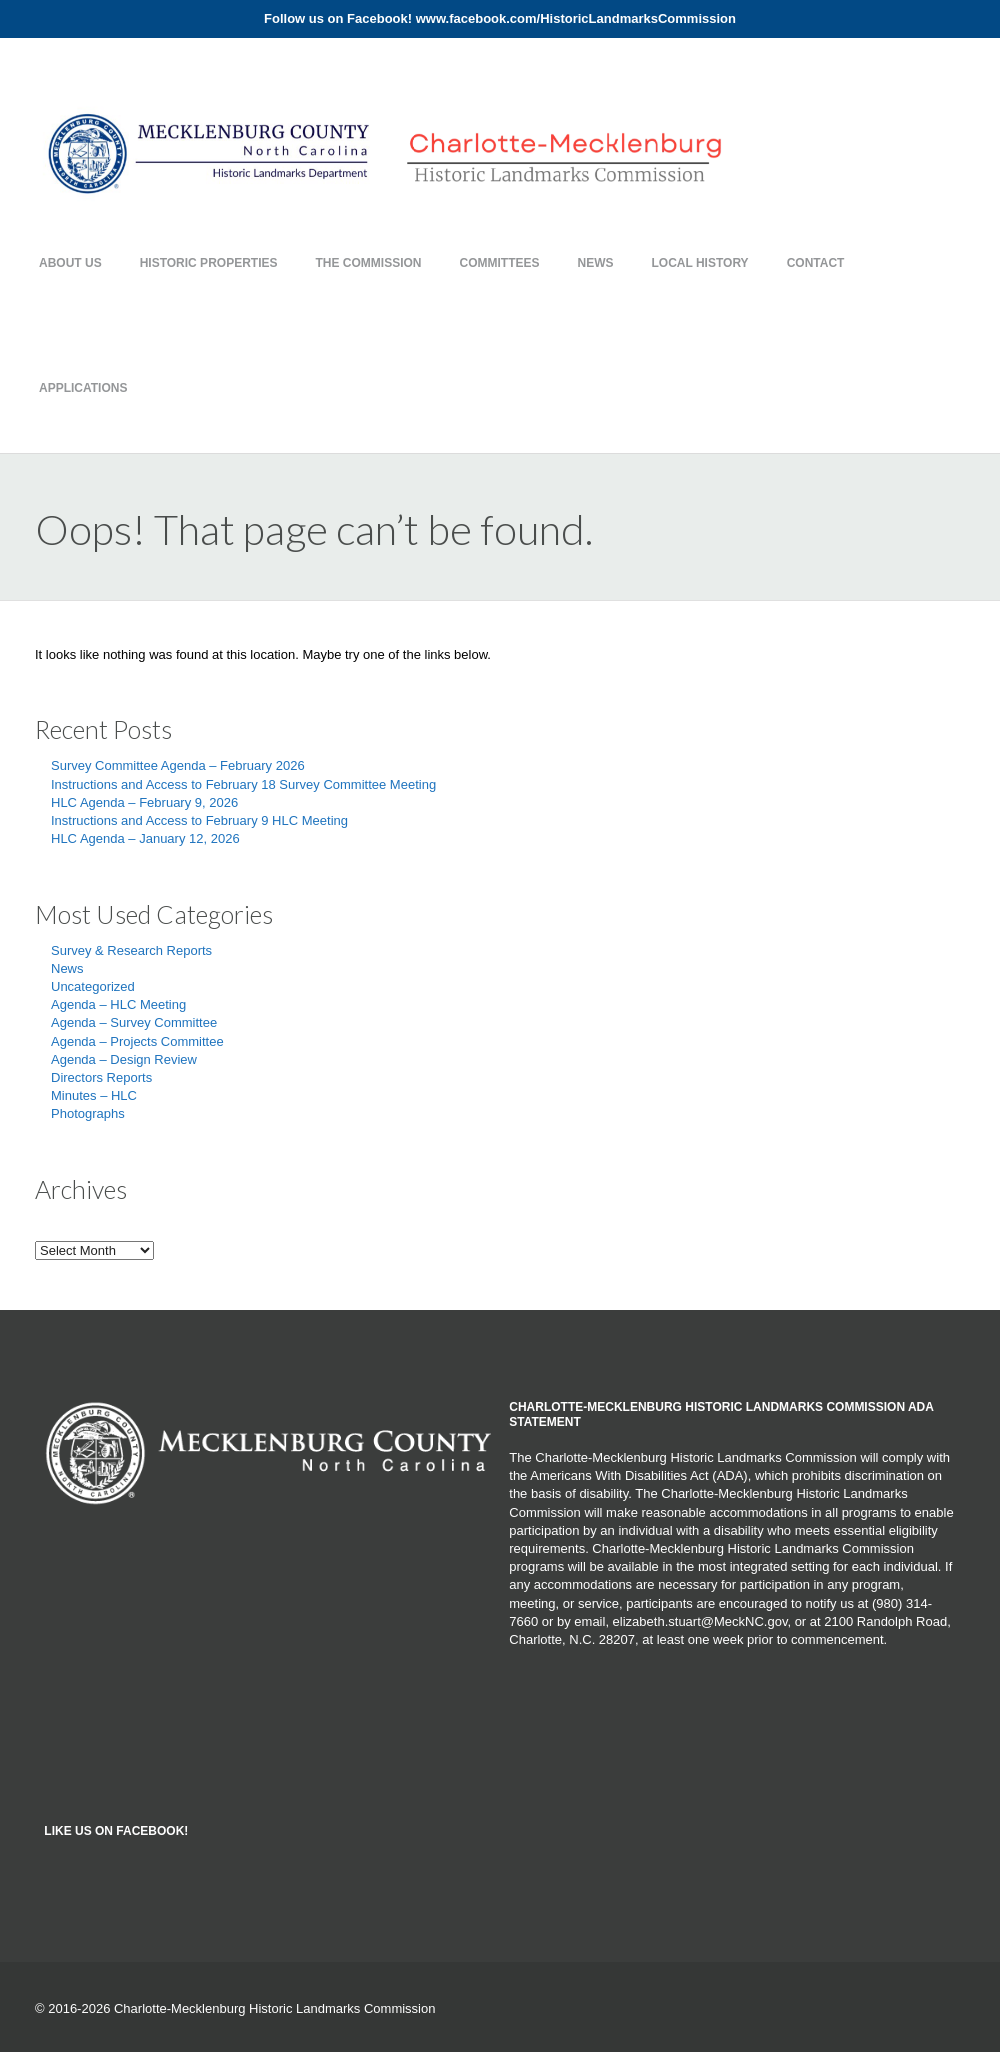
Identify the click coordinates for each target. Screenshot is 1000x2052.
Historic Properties (209, 263)
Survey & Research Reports (131, 950)
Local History (700, 263)
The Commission (368, 263)
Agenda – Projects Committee (137, 1041)
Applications (83, 388)
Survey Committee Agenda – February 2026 (178, 765)
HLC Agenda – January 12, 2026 (145, 838)
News (596, 263)
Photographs (88, 1113)
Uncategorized (93, 986)
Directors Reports (101, 1077)
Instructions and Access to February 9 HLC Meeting (199, 820)
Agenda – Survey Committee (134, 1022)
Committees (500, 263)
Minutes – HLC (94, 1095)
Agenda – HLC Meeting (118, 1004)
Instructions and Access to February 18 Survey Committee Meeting (243, 784)
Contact (816, 263)
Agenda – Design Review (124, 1059)
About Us (70, 263)
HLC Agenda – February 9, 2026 (144, 802)
